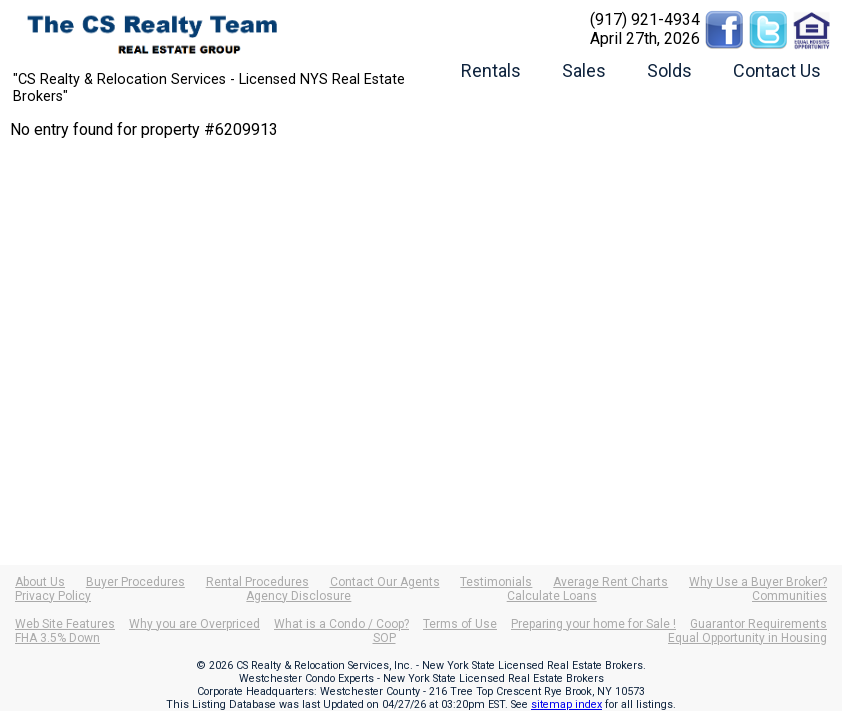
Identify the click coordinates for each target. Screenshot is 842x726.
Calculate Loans (552, 596)
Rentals (491, 70)
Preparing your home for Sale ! (593, 624)
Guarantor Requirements (758, 624)
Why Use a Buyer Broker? (758, 582)
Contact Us (777, 70)
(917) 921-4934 (645, 19)
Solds (669, 70)
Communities (789, 596)
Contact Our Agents (385, 582)
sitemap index (566, 704)
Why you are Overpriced (194, 624)
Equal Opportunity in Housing (747, 638)
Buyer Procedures (135, 582)
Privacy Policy (53, 596)
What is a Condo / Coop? (341, 624)
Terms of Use (460, 624)
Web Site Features (65, 624)
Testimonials (496, 582)
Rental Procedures (257, 582)
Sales (584, 70)
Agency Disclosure (298, 596)
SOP (384, 638)
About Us (40, 582)
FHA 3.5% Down (57, 638)
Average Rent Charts (610, 582)
